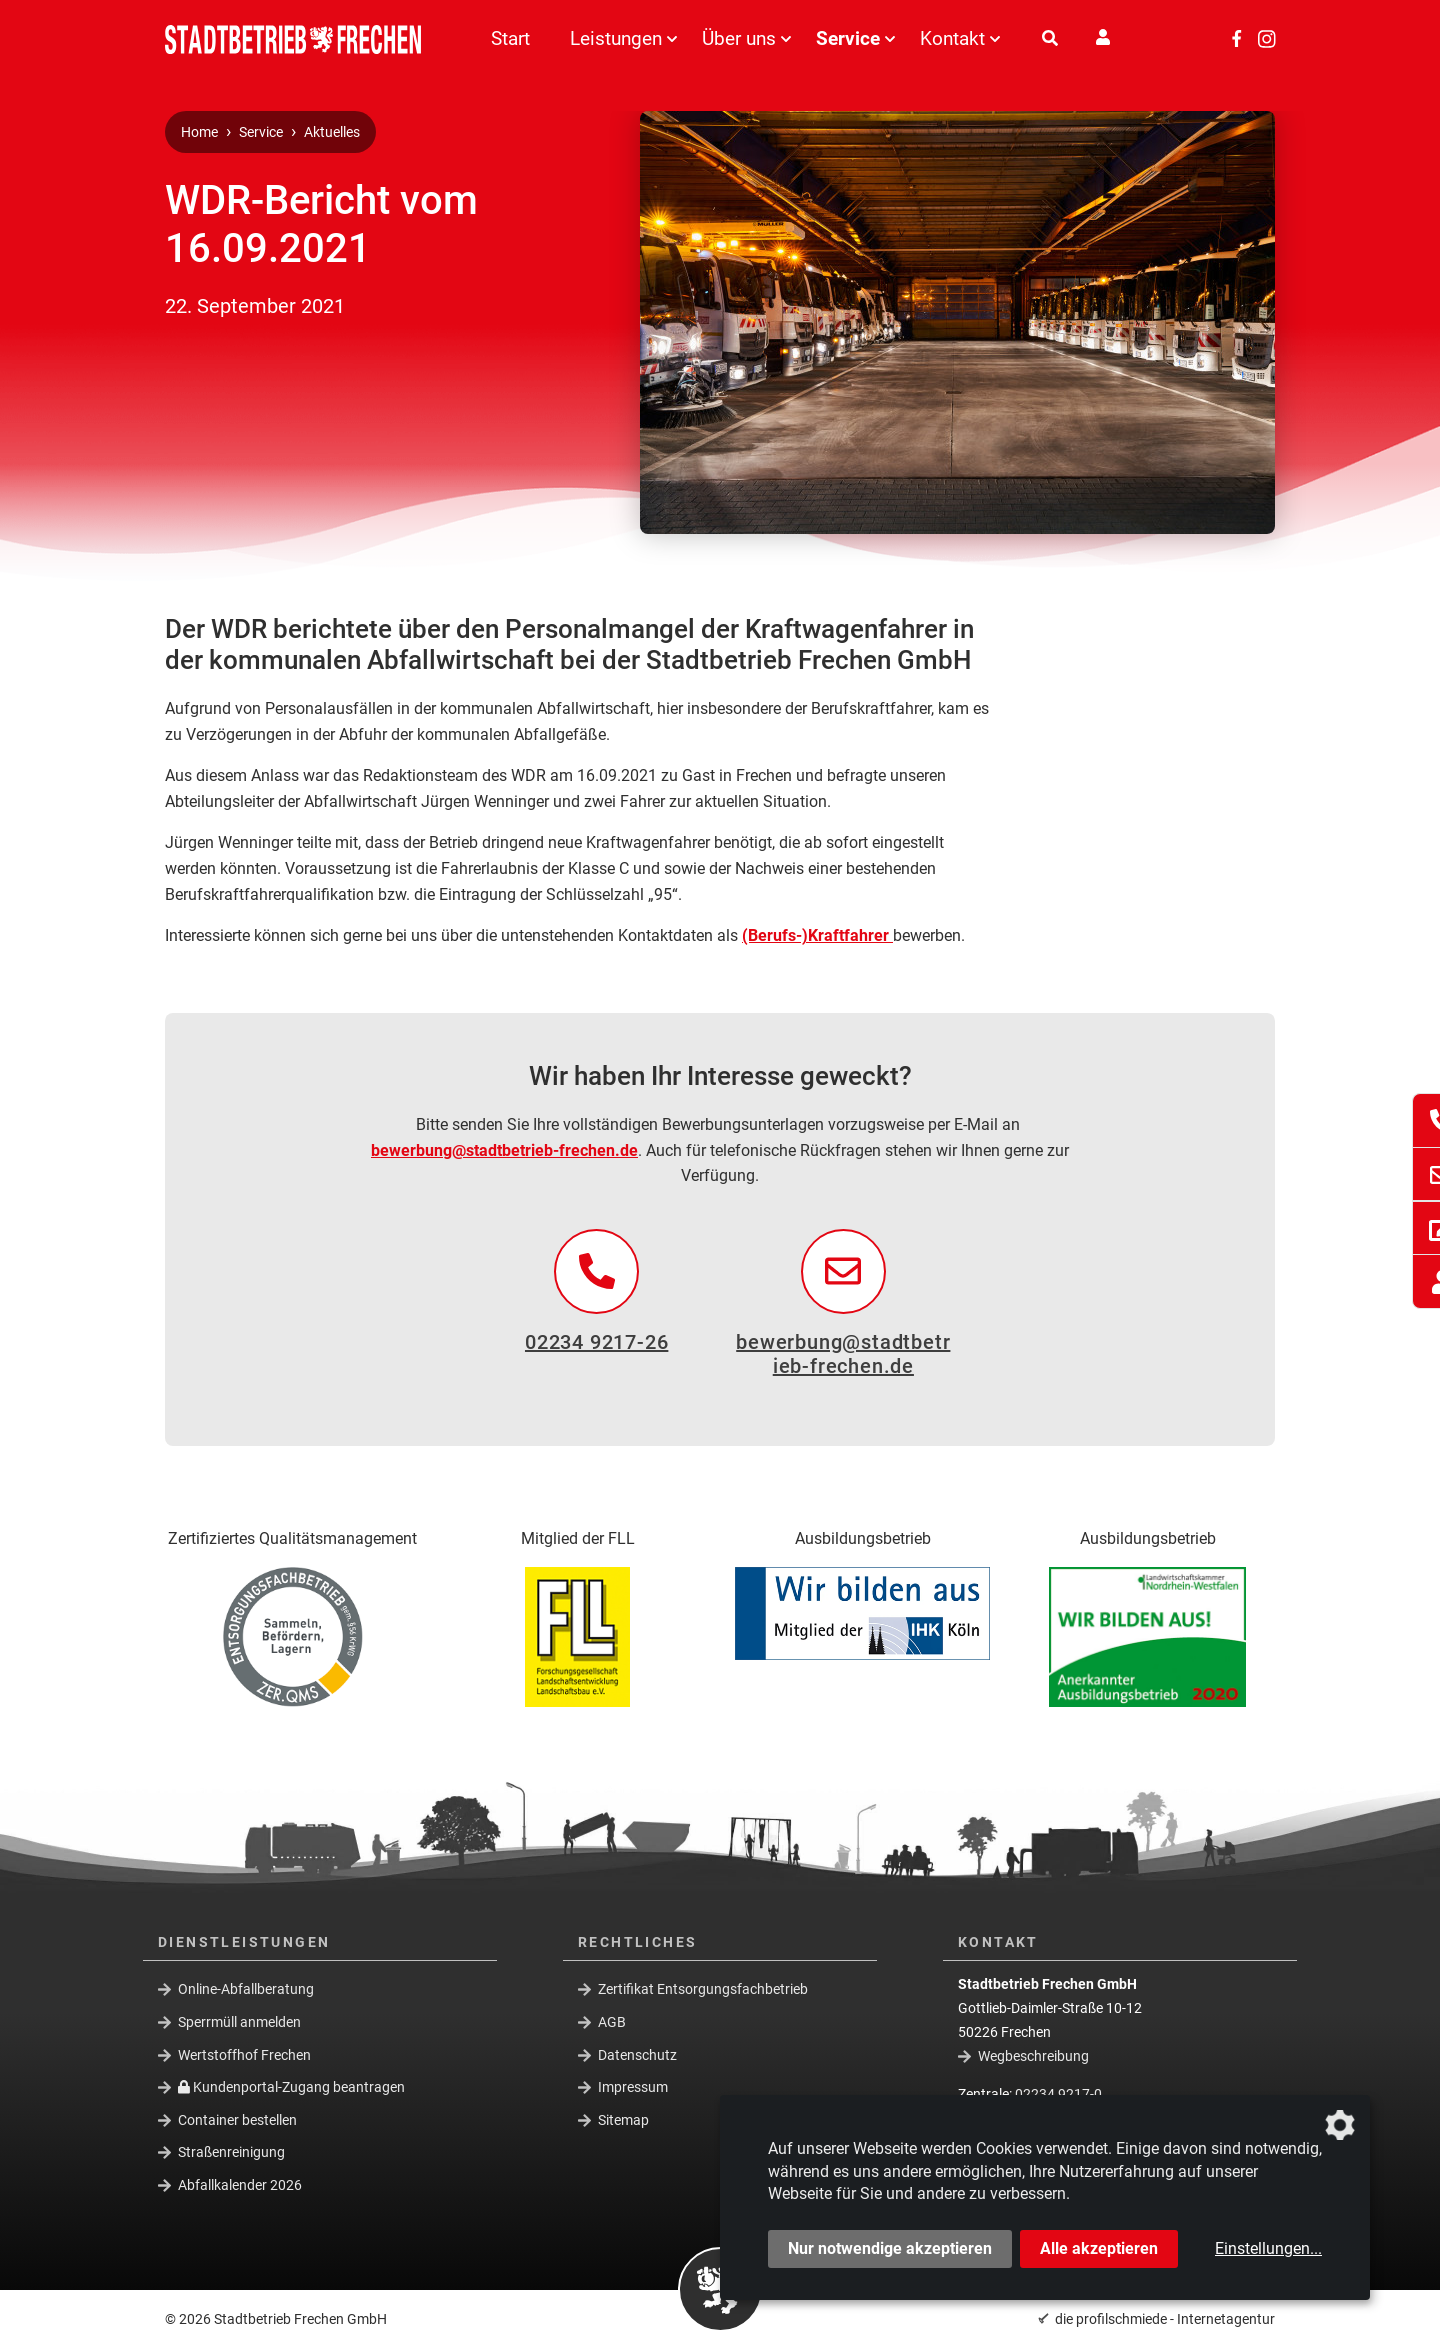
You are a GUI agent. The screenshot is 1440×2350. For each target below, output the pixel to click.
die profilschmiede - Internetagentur (1165, 2319)
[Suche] (1050, 39)
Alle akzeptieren (1099, 2248)
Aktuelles (332, 132)
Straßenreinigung (231, 2152)
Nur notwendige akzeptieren (890, 2248)
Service (848, 38)
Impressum (633, 2087)
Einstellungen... (1268, 2248)
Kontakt (952, 38)
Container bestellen (237, 2120)
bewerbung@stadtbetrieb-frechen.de (504, 1150)
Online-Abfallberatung (246, 1989)
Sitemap (623, 2120)
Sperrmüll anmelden (239, 2022)
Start (510, 38)
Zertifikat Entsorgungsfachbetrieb (703, 1989)
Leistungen (616, 38)
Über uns (739, 38)
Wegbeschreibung (1033, 2056)
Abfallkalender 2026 (240, 2185)
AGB (612, 2022)
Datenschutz (637, 2054)
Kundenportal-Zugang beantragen (291, 2087)
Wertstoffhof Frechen (244, 2054)
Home (199, 132)
